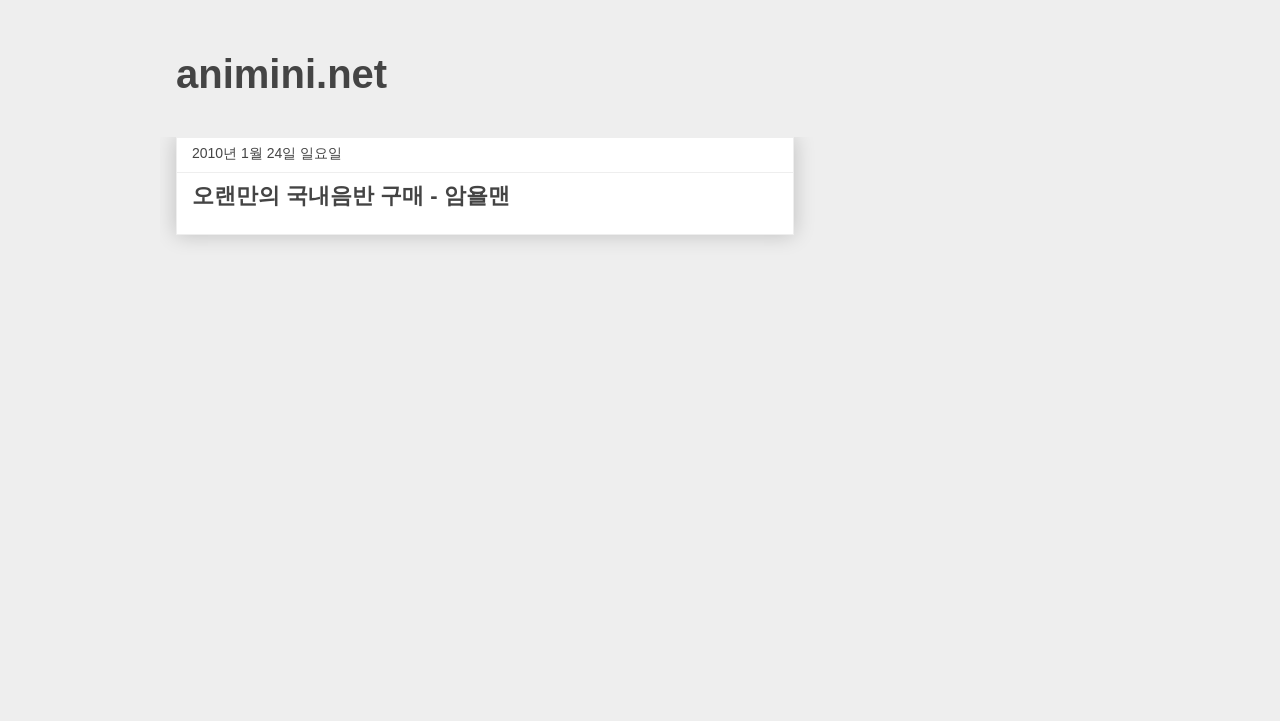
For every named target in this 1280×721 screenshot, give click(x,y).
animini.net (281, 74)
